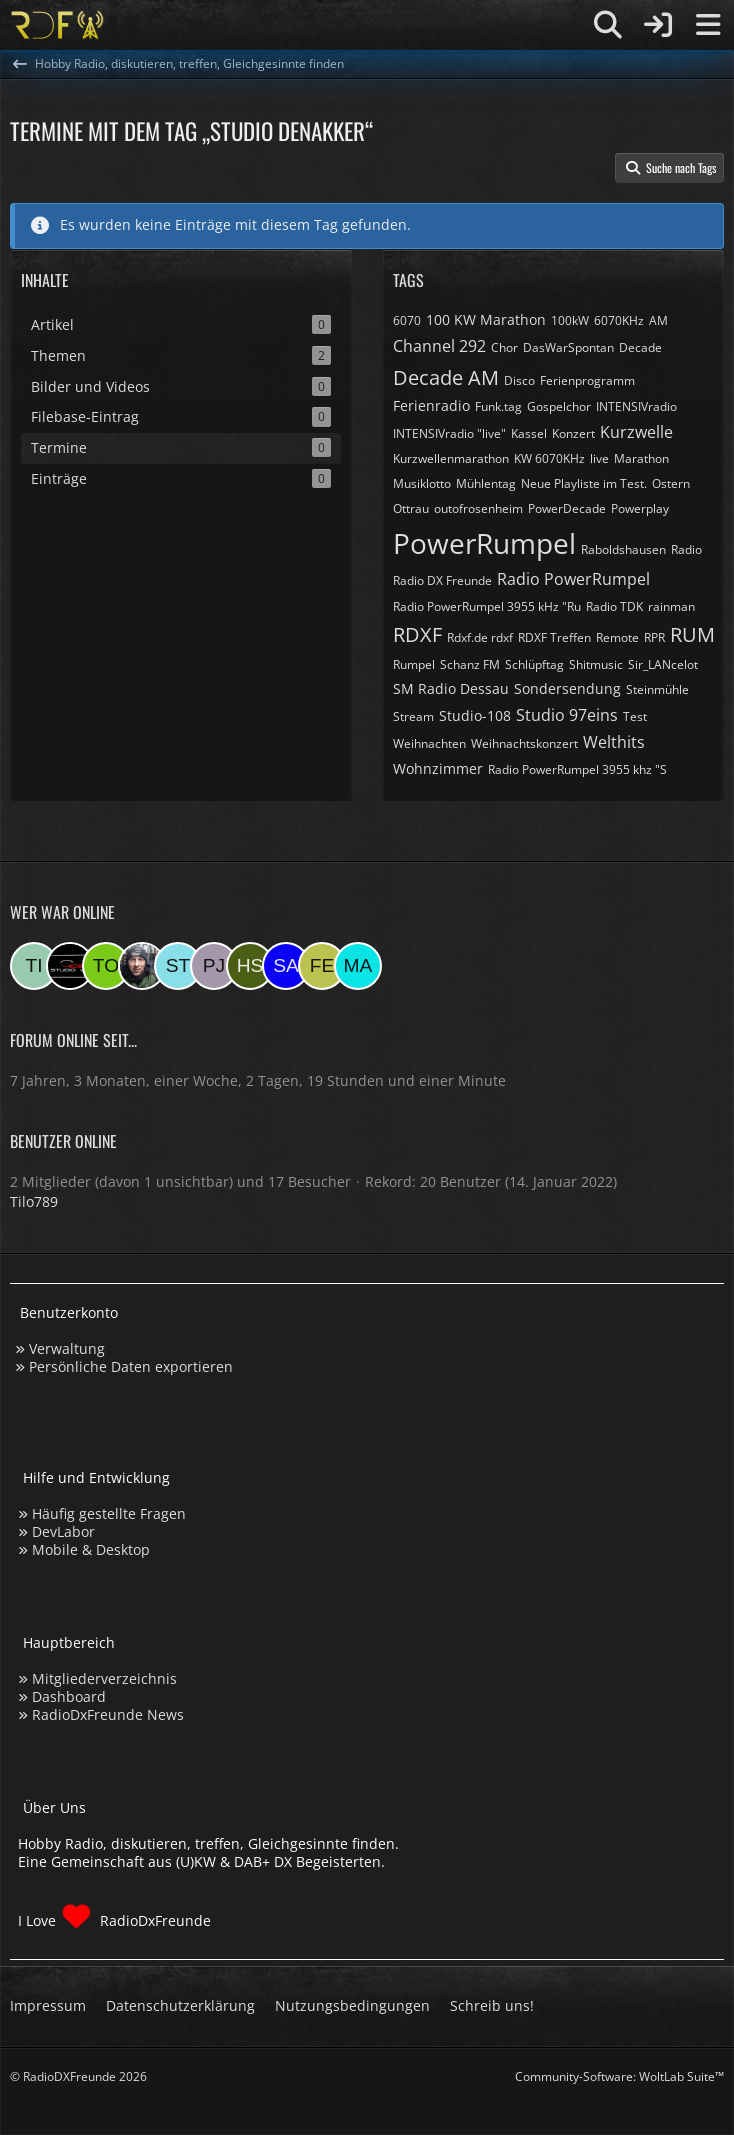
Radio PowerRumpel (573, 579)
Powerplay (640, 508)
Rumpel (414, 664)
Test (635, 716)
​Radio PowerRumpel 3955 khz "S (577, 769)
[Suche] (608, 25)
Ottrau (411, 508)
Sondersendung (567, 688)
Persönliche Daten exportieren (131, 1366)
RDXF (417, 634)
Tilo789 (34, 1201)
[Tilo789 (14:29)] (34, 966)
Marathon (641, 458)
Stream (413, 716)
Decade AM (446, 377)
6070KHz (619, 320)
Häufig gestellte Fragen (109, 1513)
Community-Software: (619, 2076)
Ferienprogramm (587, 380)
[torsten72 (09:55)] (106, 966)
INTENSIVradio (636, 406)
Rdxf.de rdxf (480, 637)
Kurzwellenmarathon (451, 458)
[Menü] (708, 25)
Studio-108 (475, 715)
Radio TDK (614, 606)
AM (658, 320)
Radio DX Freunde (442, 580)
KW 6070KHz (549, 458)
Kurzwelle (636, 432)
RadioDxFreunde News (108, 1714)
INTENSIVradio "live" (449, 433)
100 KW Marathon (486, 319)
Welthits (614, 742)
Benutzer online (63, 1141)
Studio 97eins (567, 715)
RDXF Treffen (554, 637)
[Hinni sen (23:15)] (250, 966)
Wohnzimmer (438, 768)
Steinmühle (657, 689)
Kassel (529, 433)
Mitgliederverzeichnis (104, 1678)
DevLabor (63, 1531)
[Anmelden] (658, 25)
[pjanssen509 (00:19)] (214, 966)
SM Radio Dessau (451, 688)
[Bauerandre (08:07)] (142, 966)
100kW (570, 320)
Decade (640, 347)
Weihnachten (429, 743)
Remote (617, 637)
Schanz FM (470, 664)
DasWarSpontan (568, 347)
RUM (692, 634)
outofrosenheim (478, 508)
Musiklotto (422, 483)
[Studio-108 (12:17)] (70, 966)
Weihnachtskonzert (524, 743)
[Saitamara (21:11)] (286, 966)
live (599, 458)
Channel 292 (439, 346)
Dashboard (69, 1696)
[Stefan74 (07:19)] (178, 966)
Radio (686, 549)
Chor (504, 347)
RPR (654, 637)
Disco (519, 380)
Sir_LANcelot (663, 664)
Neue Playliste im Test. (584, 483)
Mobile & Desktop (91, 1549)
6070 (407, 320)
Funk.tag (498, 406)
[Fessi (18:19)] (322, 966)
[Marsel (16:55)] (358, 966)
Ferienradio (431, 405)
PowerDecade (567, 508)
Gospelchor (559, 406)
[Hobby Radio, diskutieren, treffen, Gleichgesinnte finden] (57, 25)
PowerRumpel (484, 543)
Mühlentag (486, 483)
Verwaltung (67, 1348)
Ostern (671, 483)
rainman (671, 606)
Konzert (573, 433)
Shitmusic (596, 664)
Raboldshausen (623, 549)
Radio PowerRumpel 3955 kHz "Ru (487, 606)
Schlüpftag (534, 664)
